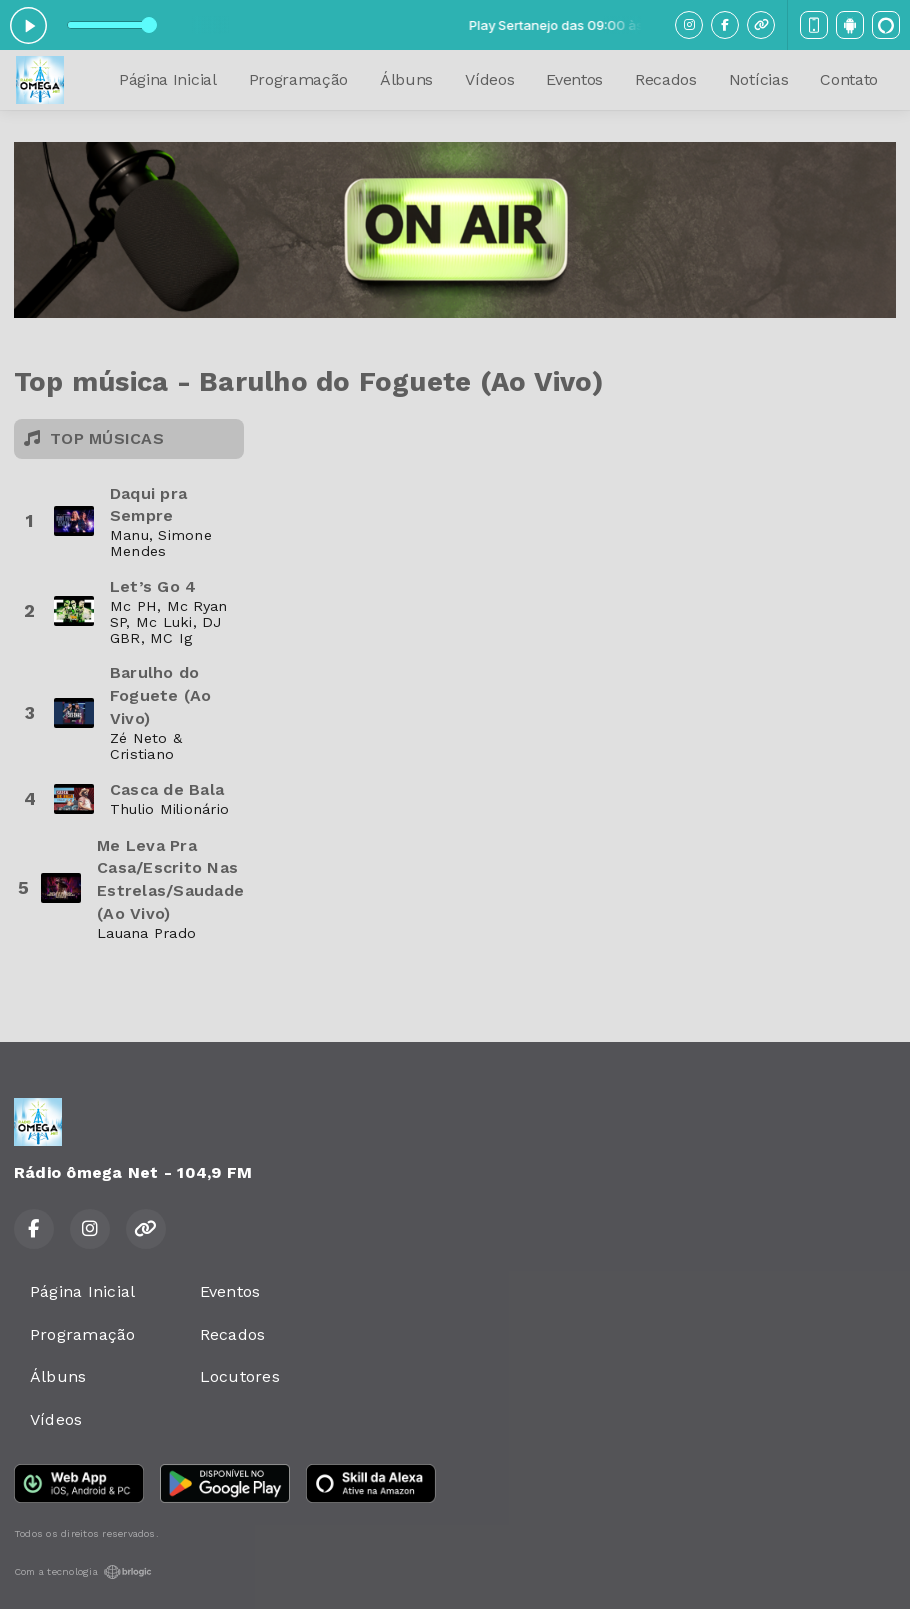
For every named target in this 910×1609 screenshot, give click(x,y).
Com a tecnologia (83, 1572)
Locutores (240, 1376)
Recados (666, 79)
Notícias (758, 79)
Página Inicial (168, 79)
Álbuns (406, 79)
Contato (849, 79)
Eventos (574, 79)
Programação (298, 79)
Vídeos (489, 79)
